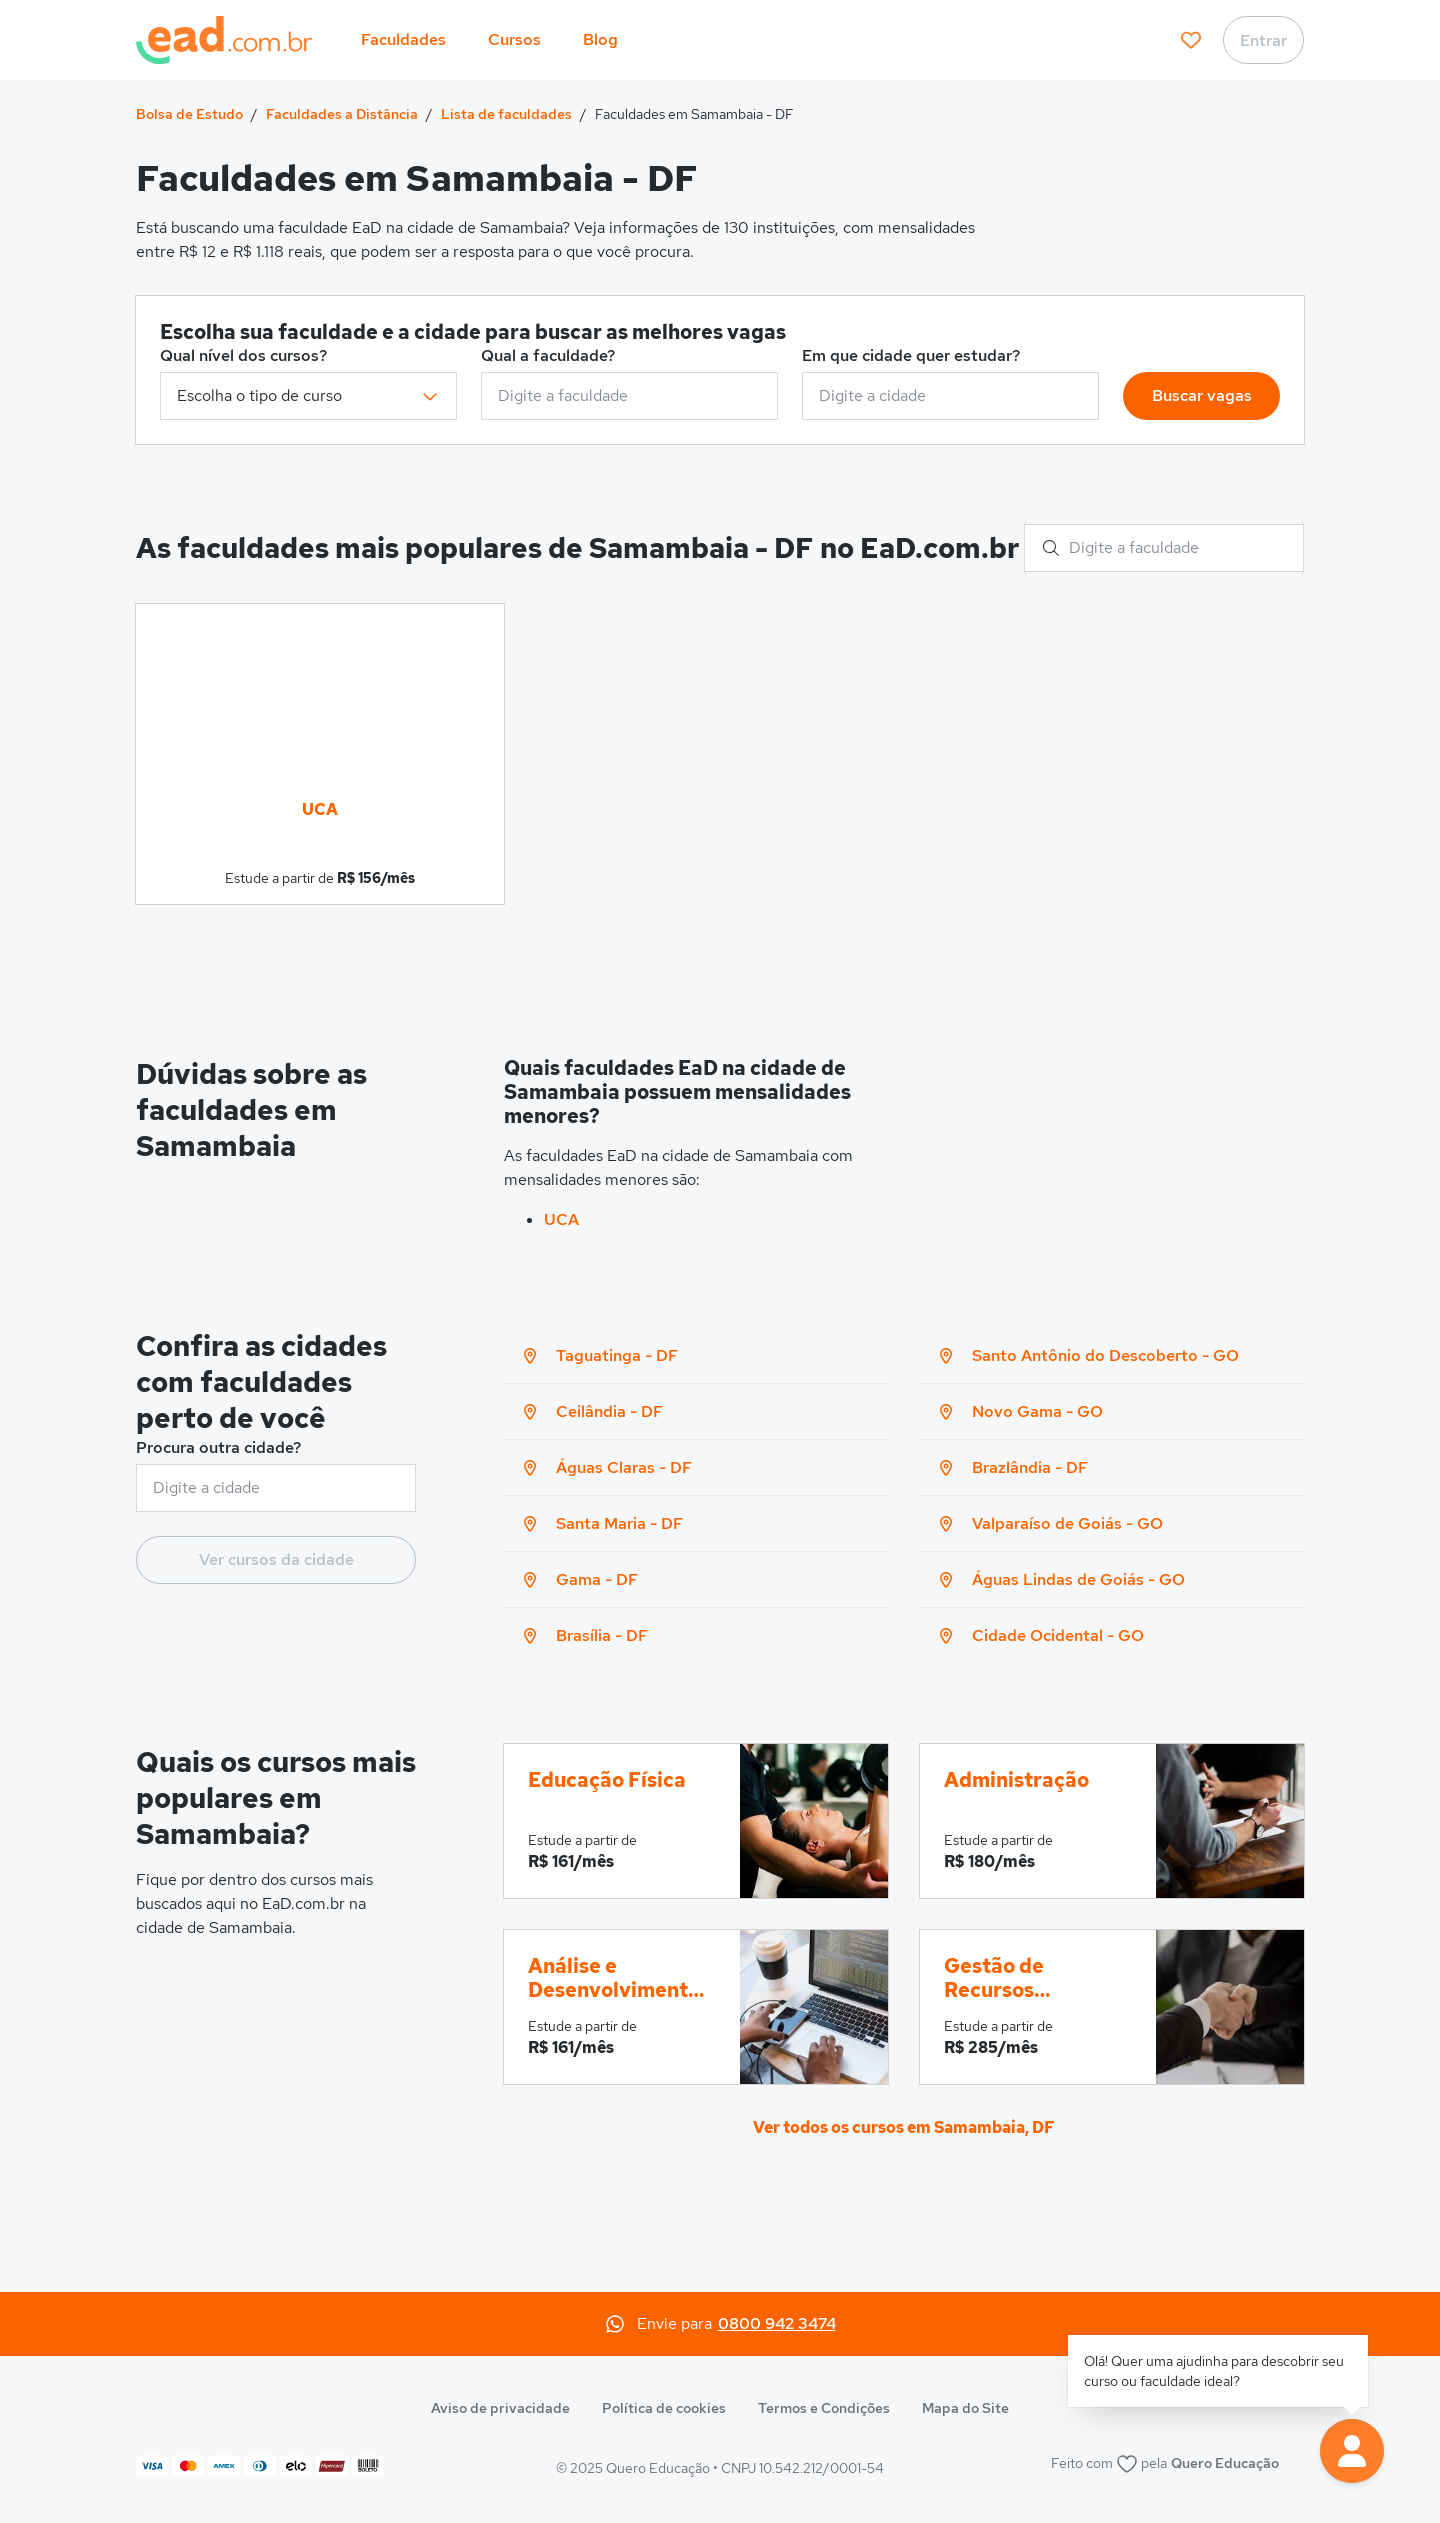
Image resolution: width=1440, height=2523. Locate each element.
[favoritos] (1191, 40)
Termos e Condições (824, 2408)
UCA (561, 1219)
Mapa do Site (965, 2408)
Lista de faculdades (506, 114)
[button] (1352, 2451)
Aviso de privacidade (500, 2408)
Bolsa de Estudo (189, 114)
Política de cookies (664, 2408)
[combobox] (629, 396)
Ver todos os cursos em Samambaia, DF (904, 2127)
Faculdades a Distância (342, 114)
